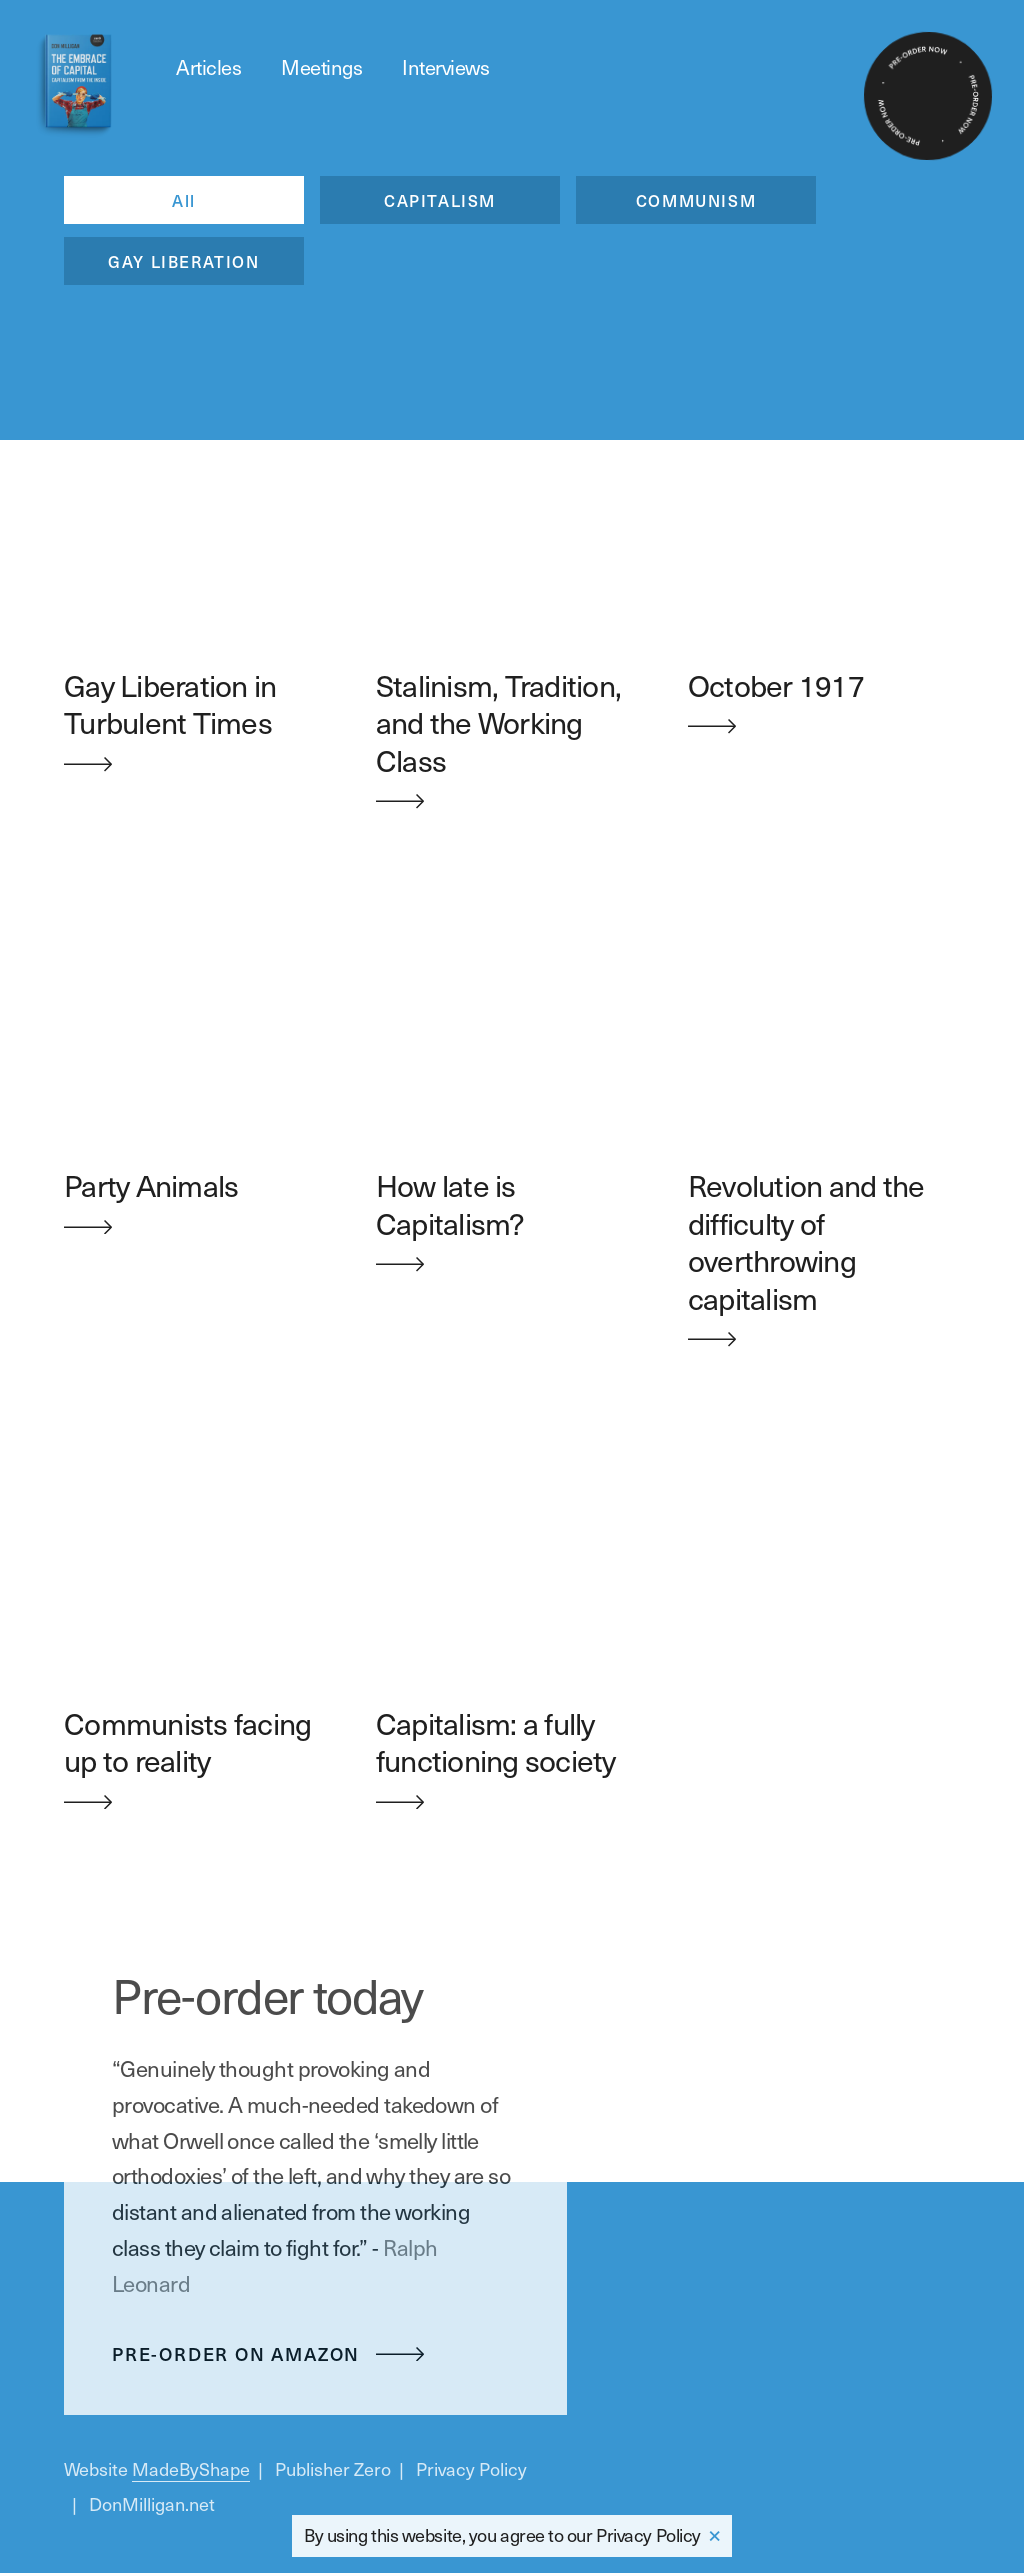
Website (157, 2468)
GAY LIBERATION (183, 261)
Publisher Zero (333, 2468)
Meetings (321, 67)
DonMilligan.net (152, 2503)
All (184, 200)
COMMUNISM (696, 200)
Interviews (445, 67)
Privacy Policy (648, 2534)
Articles (208, 67)
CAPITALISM (440, 200)
